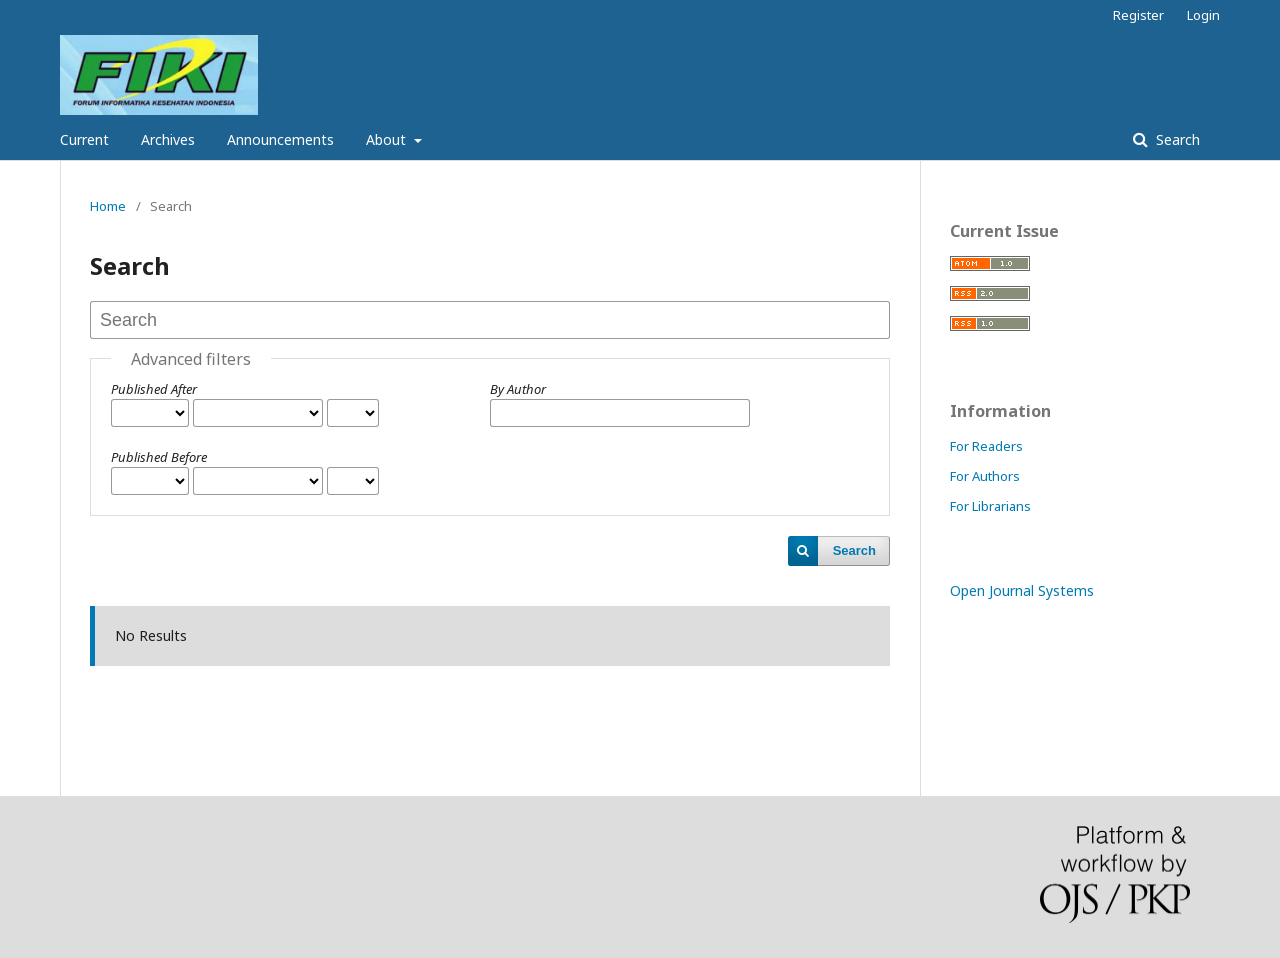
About (388, 139)
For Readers (986, 446)
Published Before (159, 457)
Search (1176, 139)
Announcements (280, 139)
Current (84, 139)
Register (1138, 15)
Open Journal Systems (1022, 590)
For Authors (985, 476)
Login (1203, 15)
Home (108, 206)
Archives (168, 139)
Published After (154, 389)
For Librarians (990, 506)
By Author (518, 389)
